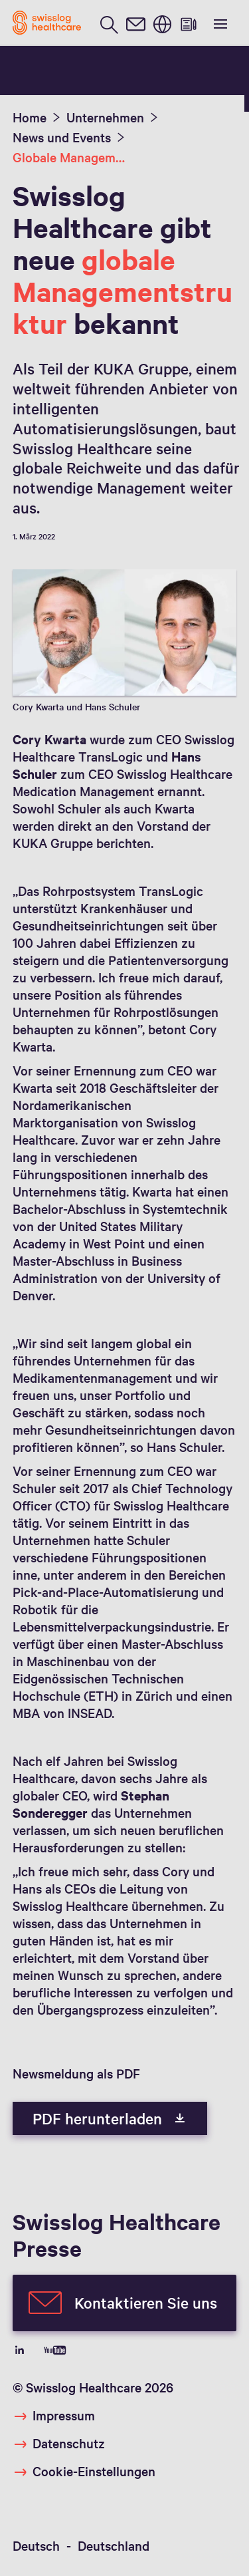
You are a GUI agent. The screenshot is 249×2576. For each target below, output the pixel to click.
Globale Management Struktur (70, 157)
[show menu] (219, 22)
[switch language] (162, 23)
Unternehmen (105, 117)
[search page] (109, 23)
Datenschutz (69, 2443)
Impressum (64, 2415)
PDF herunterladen (110, 2118)
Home (29, 117)
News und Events (62, 137)
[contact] (135, 23)
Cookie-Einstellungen (94, 2471)
